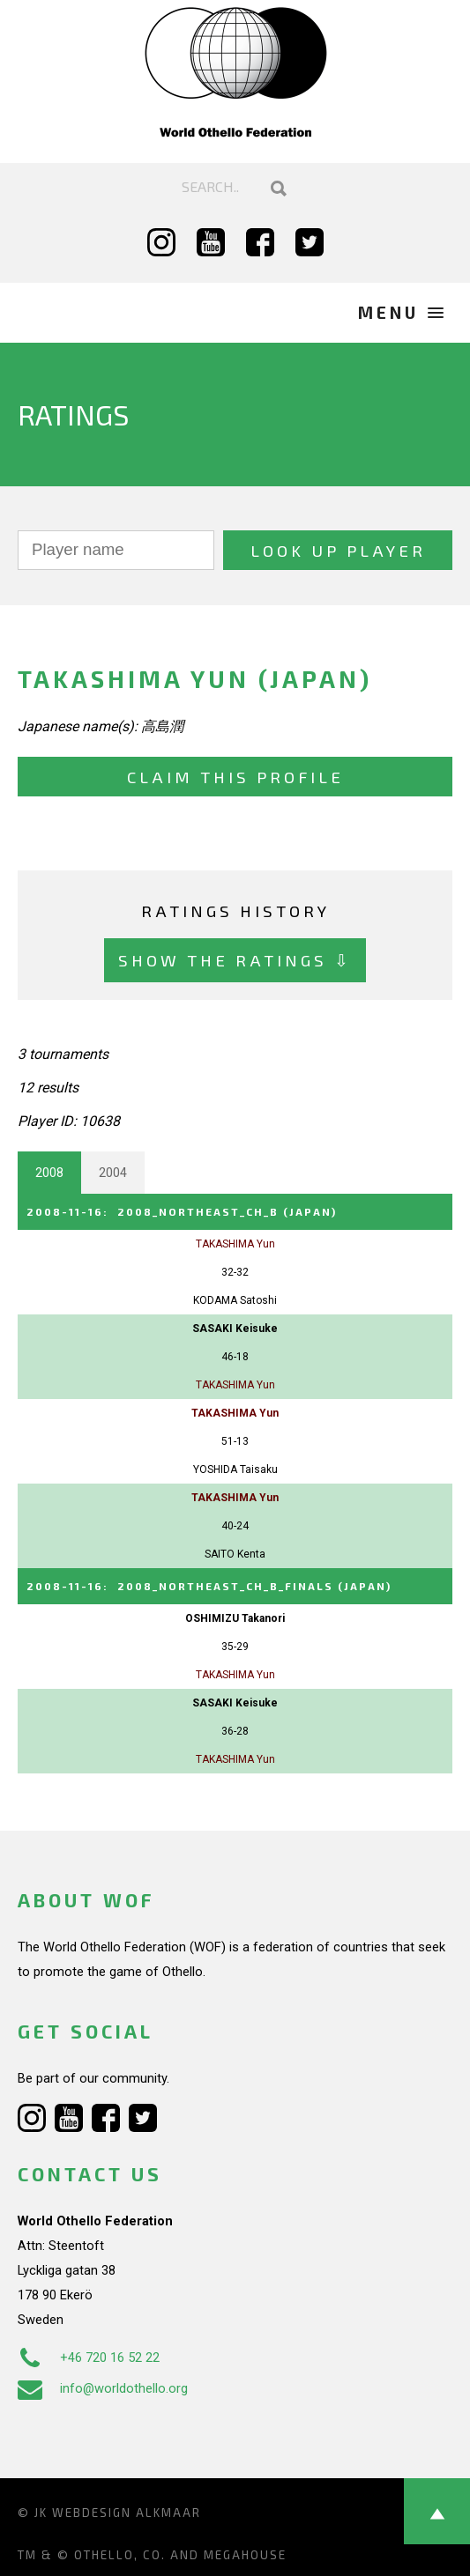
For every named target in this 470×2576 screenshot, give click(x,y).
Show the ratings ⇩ (235, 960)
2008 (49, 1173)
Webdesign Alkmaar (126, 2513)
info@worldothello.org (103, 2388)
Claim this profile (235, 776)
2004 (113, 1173)
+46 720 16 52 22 (89, 2357)
